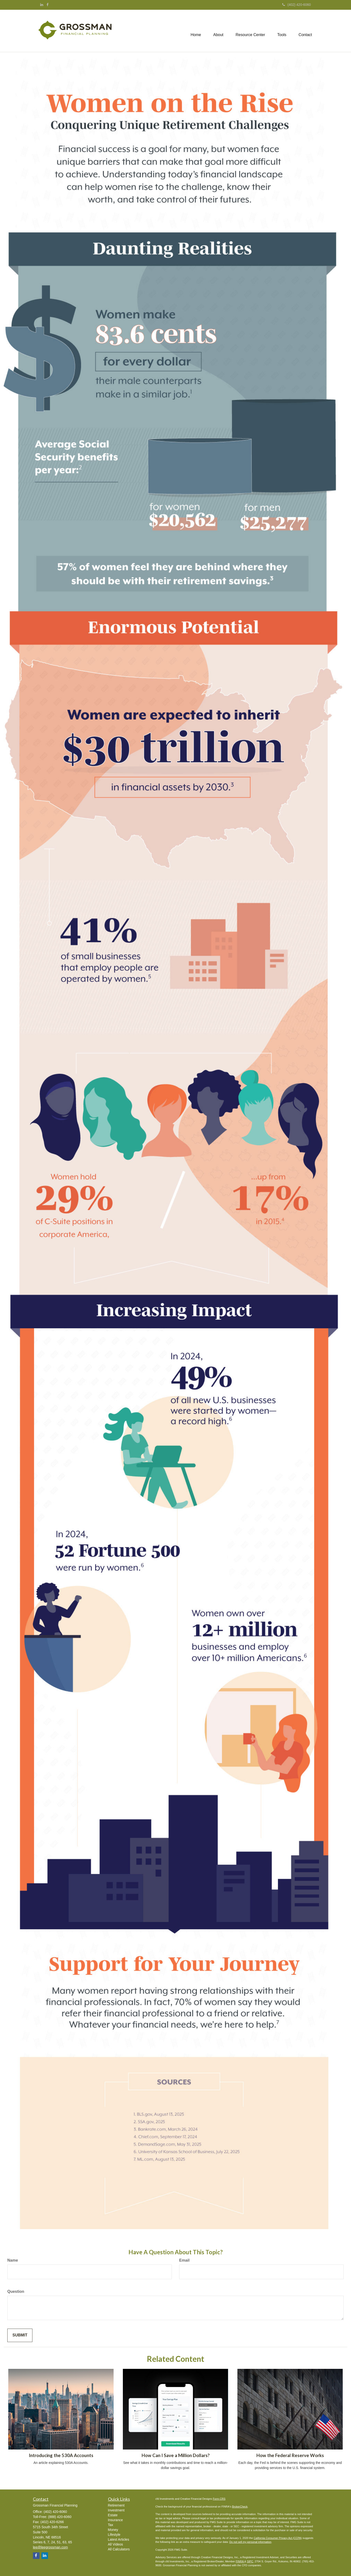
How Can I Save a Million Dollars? (176, 2455)
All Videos (115, 2544)
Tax (110, 2525)
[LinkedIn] (41, 4)
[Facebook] (48, 4)
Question (15, 2291)
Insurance (115, 2520)
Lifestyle (114, 2535)
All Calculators (119, 2549)
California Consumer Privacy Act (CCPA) (278, 2538)
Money (113, 2530)
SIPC (250, 2561)
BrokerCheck (240, 2506)
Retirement (116, 2505)
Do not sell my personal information (250, 2541)
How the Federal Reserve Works (290, 2455)
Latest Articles (118, 2539)
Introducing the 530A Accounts (61, 2455)
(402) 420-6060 (296, 5)
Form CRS (219, 2498)
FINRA (240, 2561)
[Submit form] (19, 2335)
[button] (218, 31)
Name (12, 2260)
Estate (113, 2515)
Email (184, 2260)
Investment (116, 2510)
